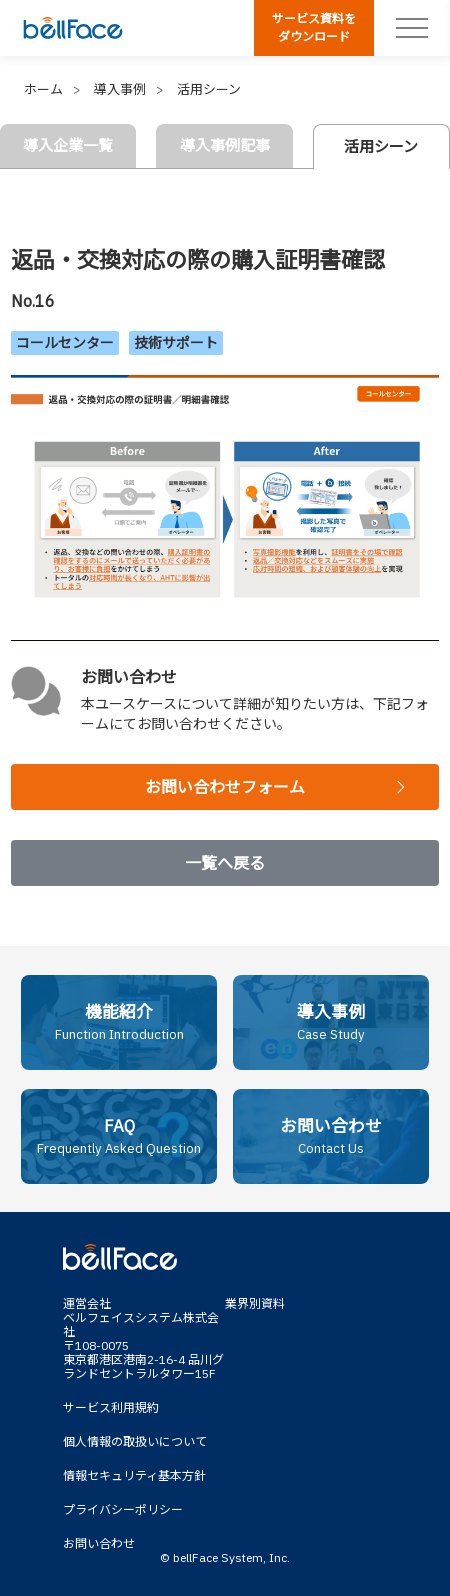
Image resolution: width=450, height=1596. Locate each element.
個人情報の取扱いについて (135, 1441)
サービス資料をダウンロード (314, 27)
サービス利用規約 (111, 1407)
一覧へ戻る (225, 863)
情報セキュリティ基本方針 (134, 1475)
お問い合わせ (99, 1543)
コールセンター (65, 343)
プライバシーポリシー (123, 1509)
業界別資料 (255, 1303)
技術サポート (176, 343)
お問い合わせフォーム (225, 787)
